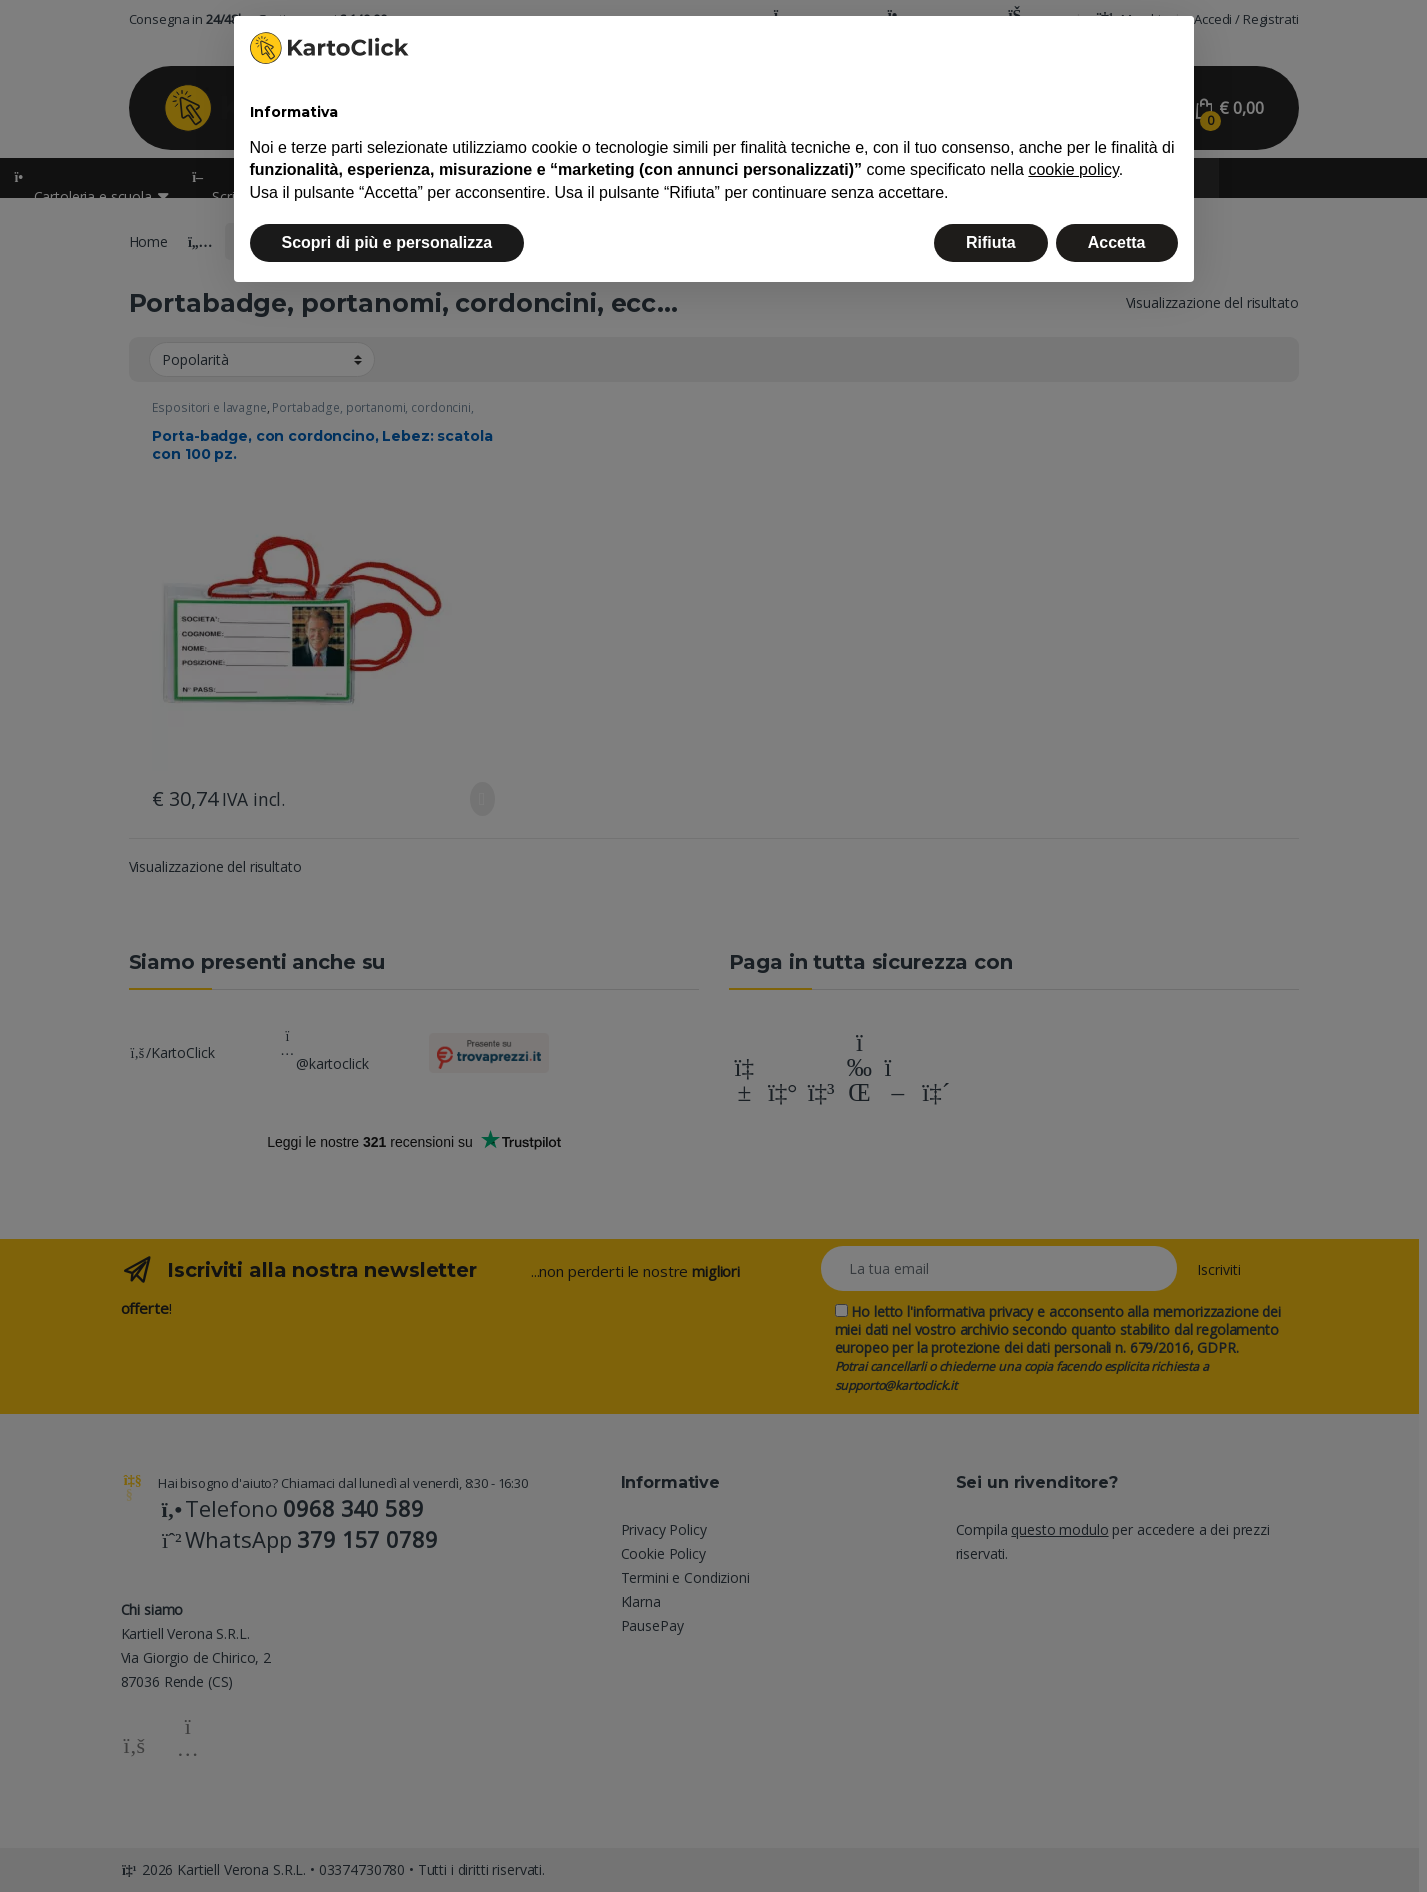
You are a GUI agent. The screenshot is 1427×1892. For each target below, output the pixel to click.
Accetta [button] (1117, 242)
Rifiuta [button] (991, 242)
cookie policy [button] (1073, 169)
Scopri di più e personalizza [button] (387, 242)
